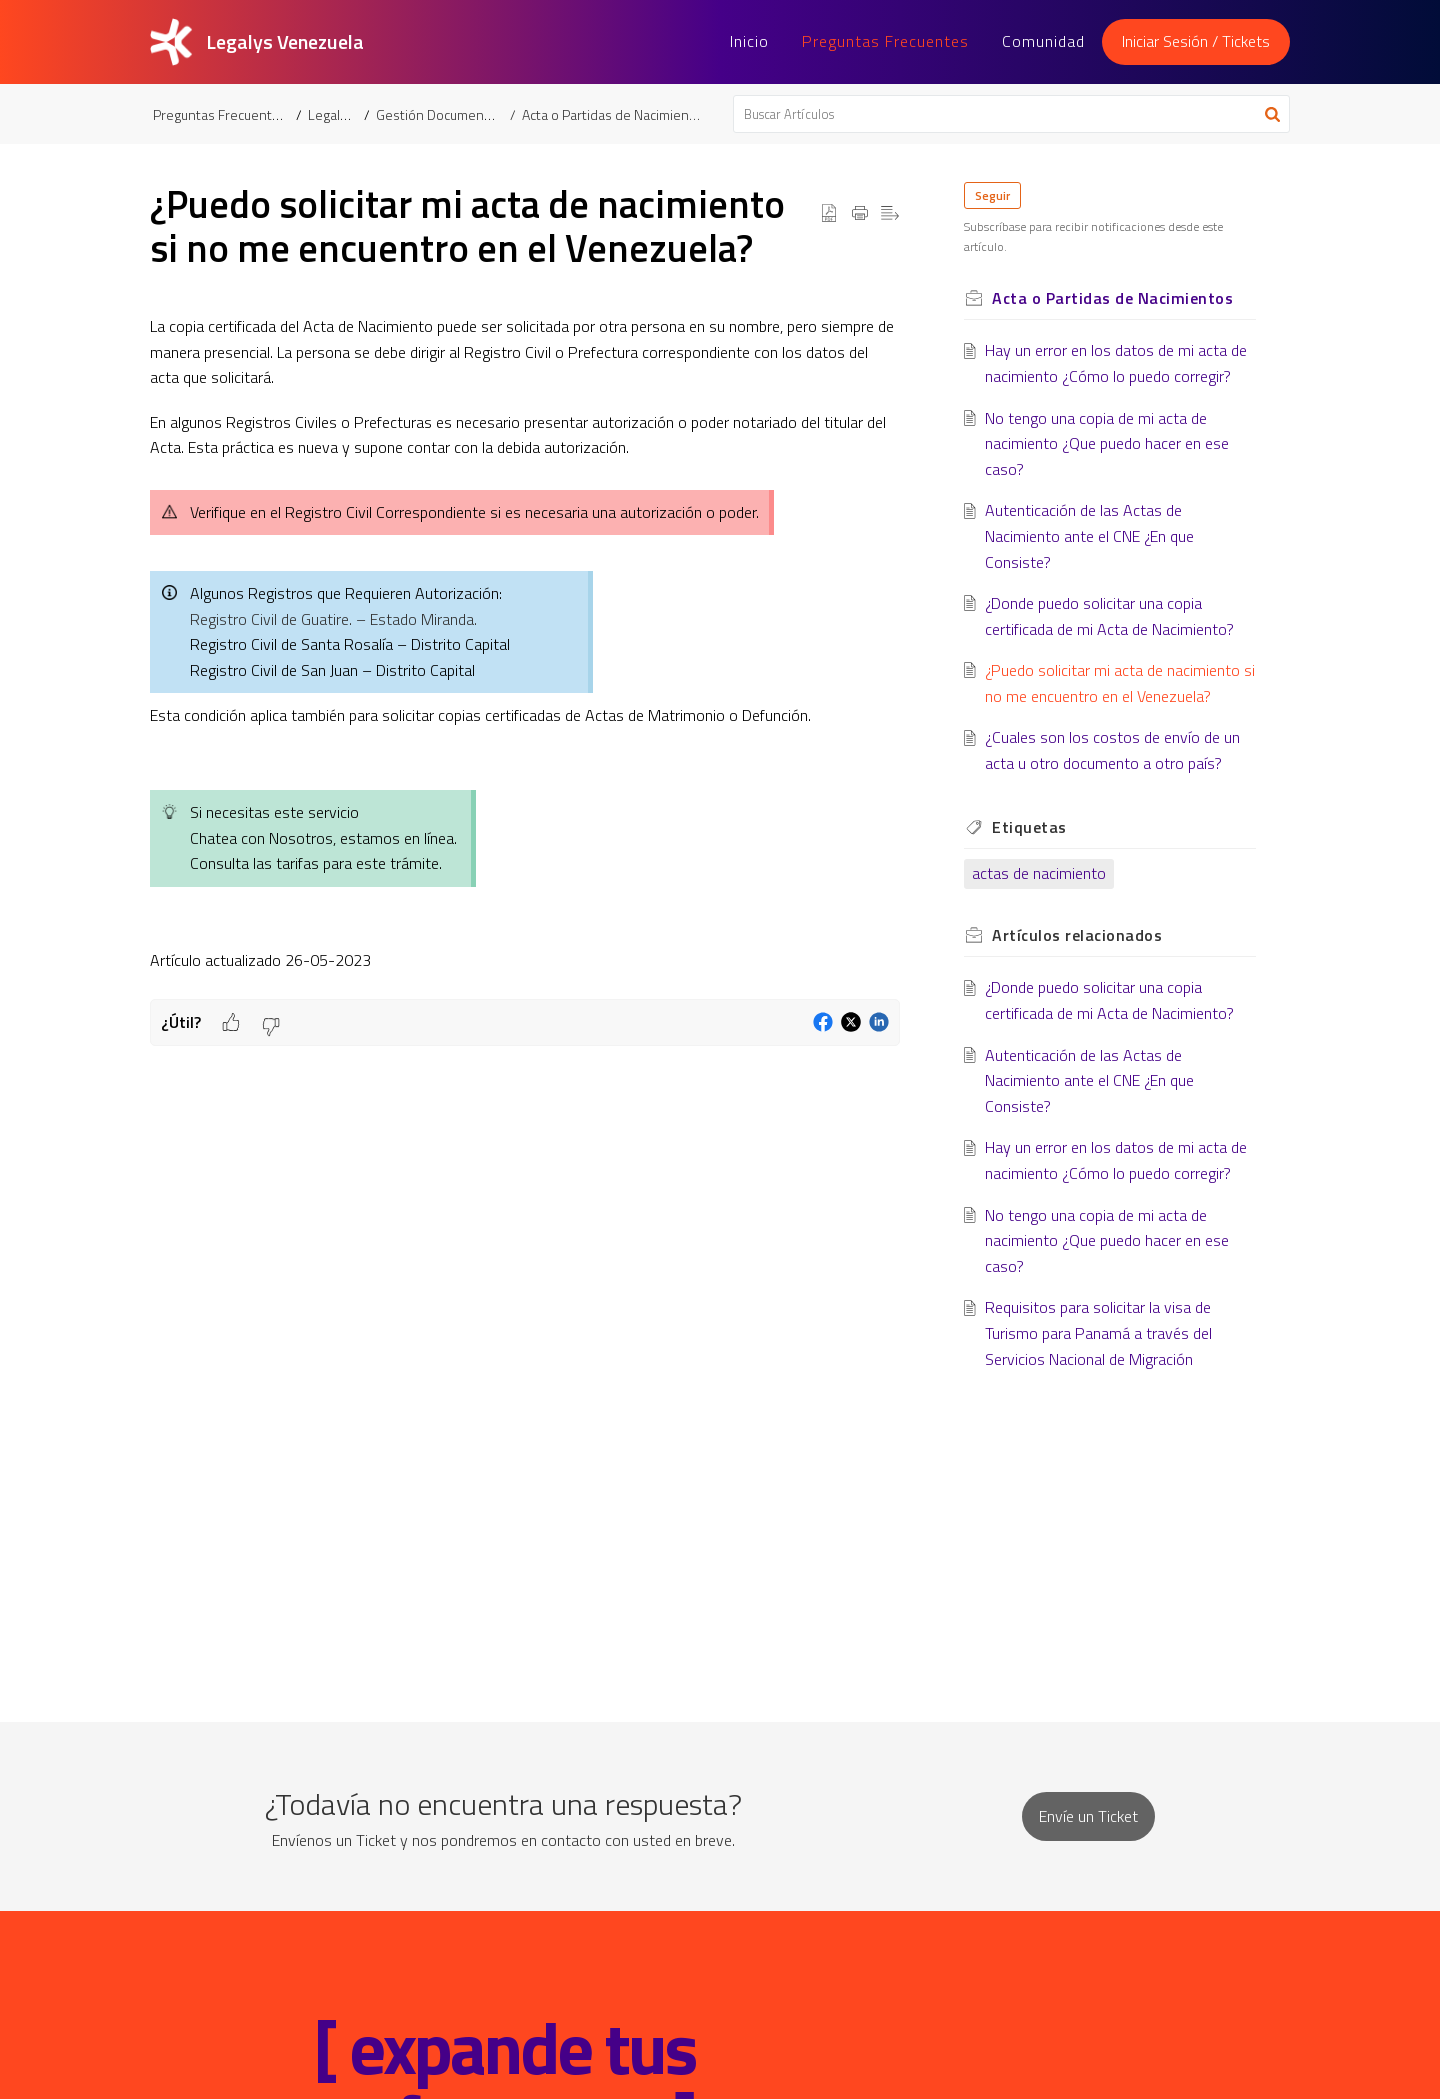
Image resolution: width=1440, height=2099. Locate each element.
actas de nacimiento (1039, 873)
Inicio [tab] (749, 41)
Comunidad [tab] (1043, 41)
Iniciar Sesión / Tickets (1196, 41)
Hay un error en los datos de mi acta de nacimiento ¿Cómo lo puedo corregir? (1116, 363)
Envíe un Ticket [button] (1088, 1816)
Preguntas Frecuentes (220, 114)
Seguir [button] (992, 195)
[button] (1272, 114)
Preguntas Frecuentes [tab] (885, 41)
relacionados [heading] (1077, 935)
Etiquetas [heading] (1029, 827)
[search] (1012, 114)
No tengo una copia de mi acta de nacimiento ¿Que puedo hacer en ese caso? (1107, 443)
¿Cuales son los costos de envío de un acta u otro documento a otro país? (1112, 750)
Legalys (331, 114)
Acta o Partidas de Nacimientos (614, 114)
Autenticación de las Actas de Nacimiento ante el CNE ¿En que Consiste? (1089, 535)
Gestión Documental (438, 114)
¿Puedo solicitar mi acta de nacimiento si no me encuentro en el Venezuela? (1120, 683)
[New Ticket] (1088, 1816)
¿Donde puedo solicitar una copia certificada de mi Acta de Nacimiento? (1109, 616)
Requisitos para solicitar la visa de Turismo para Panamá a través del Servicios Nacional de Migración (1098, 1332)
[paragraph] (525, 656)
